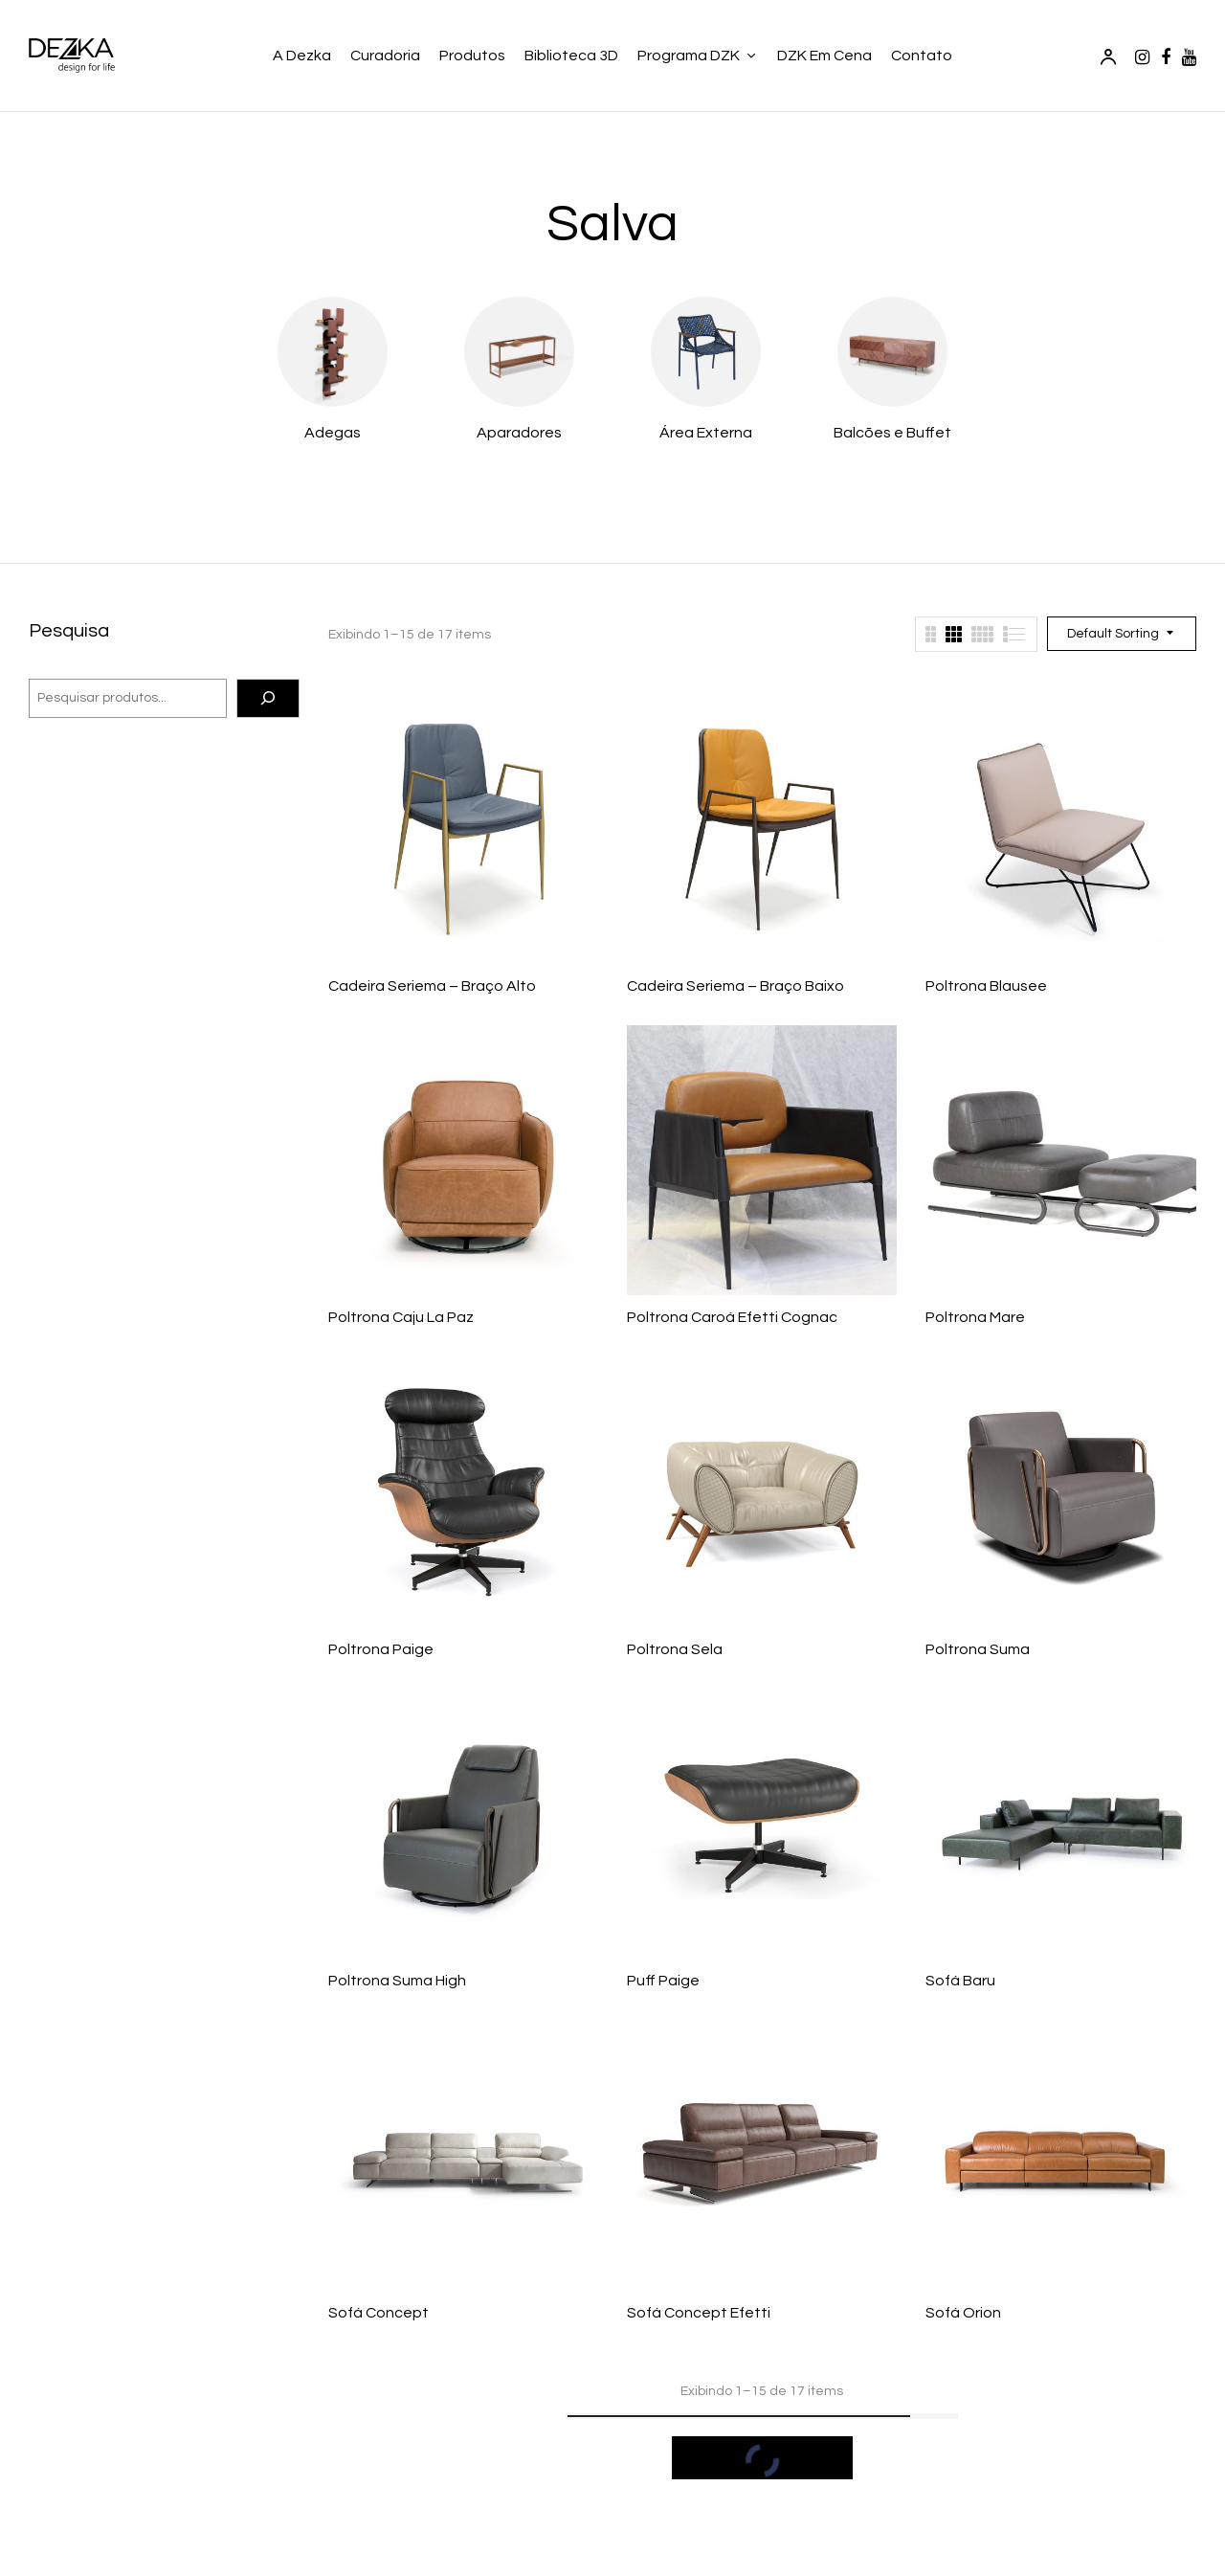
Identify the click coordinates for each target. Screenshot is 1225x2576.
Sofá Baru (960, 1980)
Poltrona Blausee (986, 986)
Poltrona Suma (977, 1649)
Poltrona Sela (675, 1649)
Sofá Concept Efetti (698, 2312)
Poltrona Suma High (397, 1980)
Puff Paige (663, 1980)
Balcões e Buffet (892, 432)
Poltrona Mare (975, 1317)
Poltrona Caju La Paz (401, 1317)
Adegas (332, 432)
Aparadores (519, 432)
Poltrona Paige (381, 1649)
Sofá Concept (378, 2312)
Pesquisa (69, 630)
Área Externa (705, 432)
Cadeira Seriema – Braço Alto (432, 986)
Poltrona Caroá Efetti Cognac (732, 1317)
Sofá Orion (963, 2312)
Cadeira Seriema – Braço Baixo (735, 986)
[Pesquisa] (268, 699)
